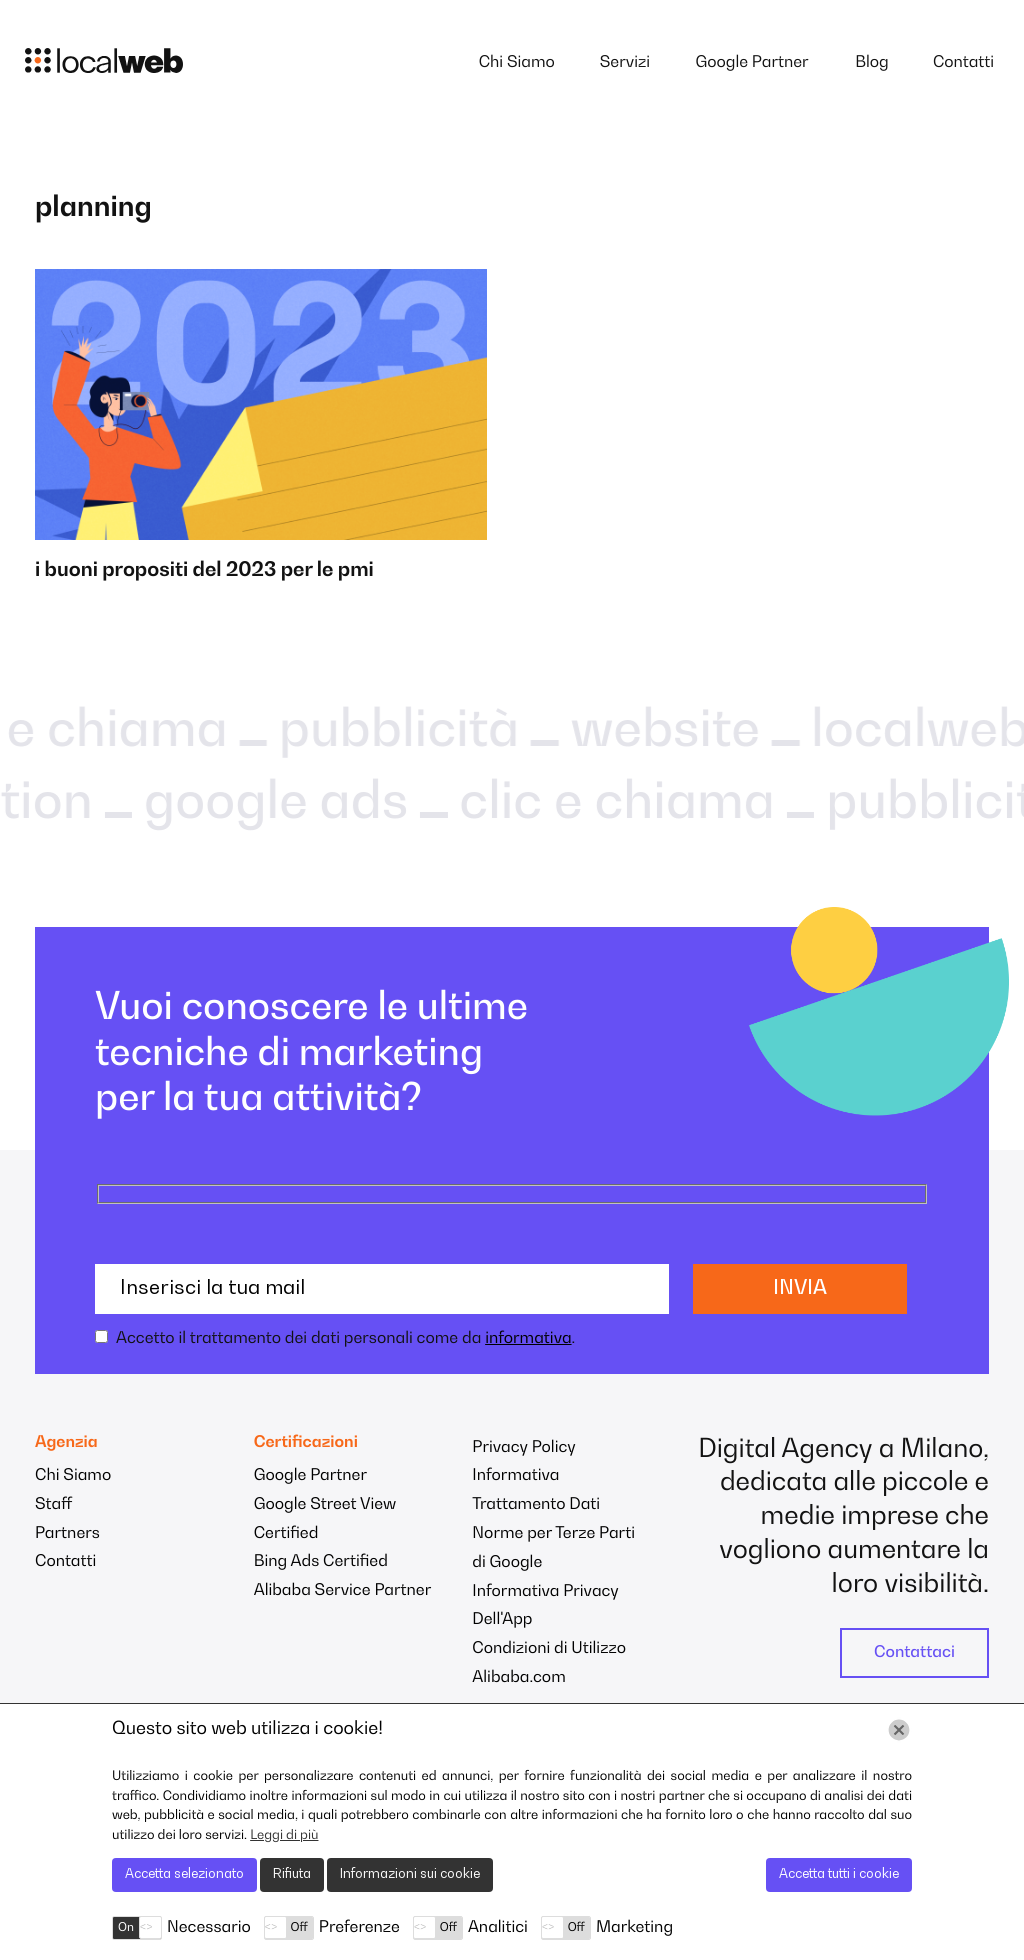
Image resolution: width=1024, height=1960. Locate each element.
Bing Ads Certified (321, 1562)
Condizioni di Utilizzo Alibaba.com (549, 1663)
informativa (528, 1339)
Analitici (498, 1928)
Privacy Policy (523, 1448)
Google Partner (751, 63)
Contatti (963, 63)
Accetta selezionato (184, 1874)
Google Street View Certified (325, 1519)
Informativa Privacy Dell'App (545, 1606)
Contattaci (914, 1653)
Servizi (625, 63)
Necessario (209, 1928)
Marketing (634, 1928)
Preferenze (359, 1928)
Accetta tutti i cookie (839, 1874)
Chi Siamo (517, 63)
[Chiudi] (899, 1730)
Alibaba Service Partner (343, 1591)
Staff (53, 1505)
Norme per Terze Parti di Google (553, 1548)
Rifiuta (292, 1874)
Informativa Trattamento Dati (536, 1490)
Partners (67, 1534)
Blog (872, 63)
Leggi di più (284, 1835)
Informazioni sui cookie (410, 1874)
